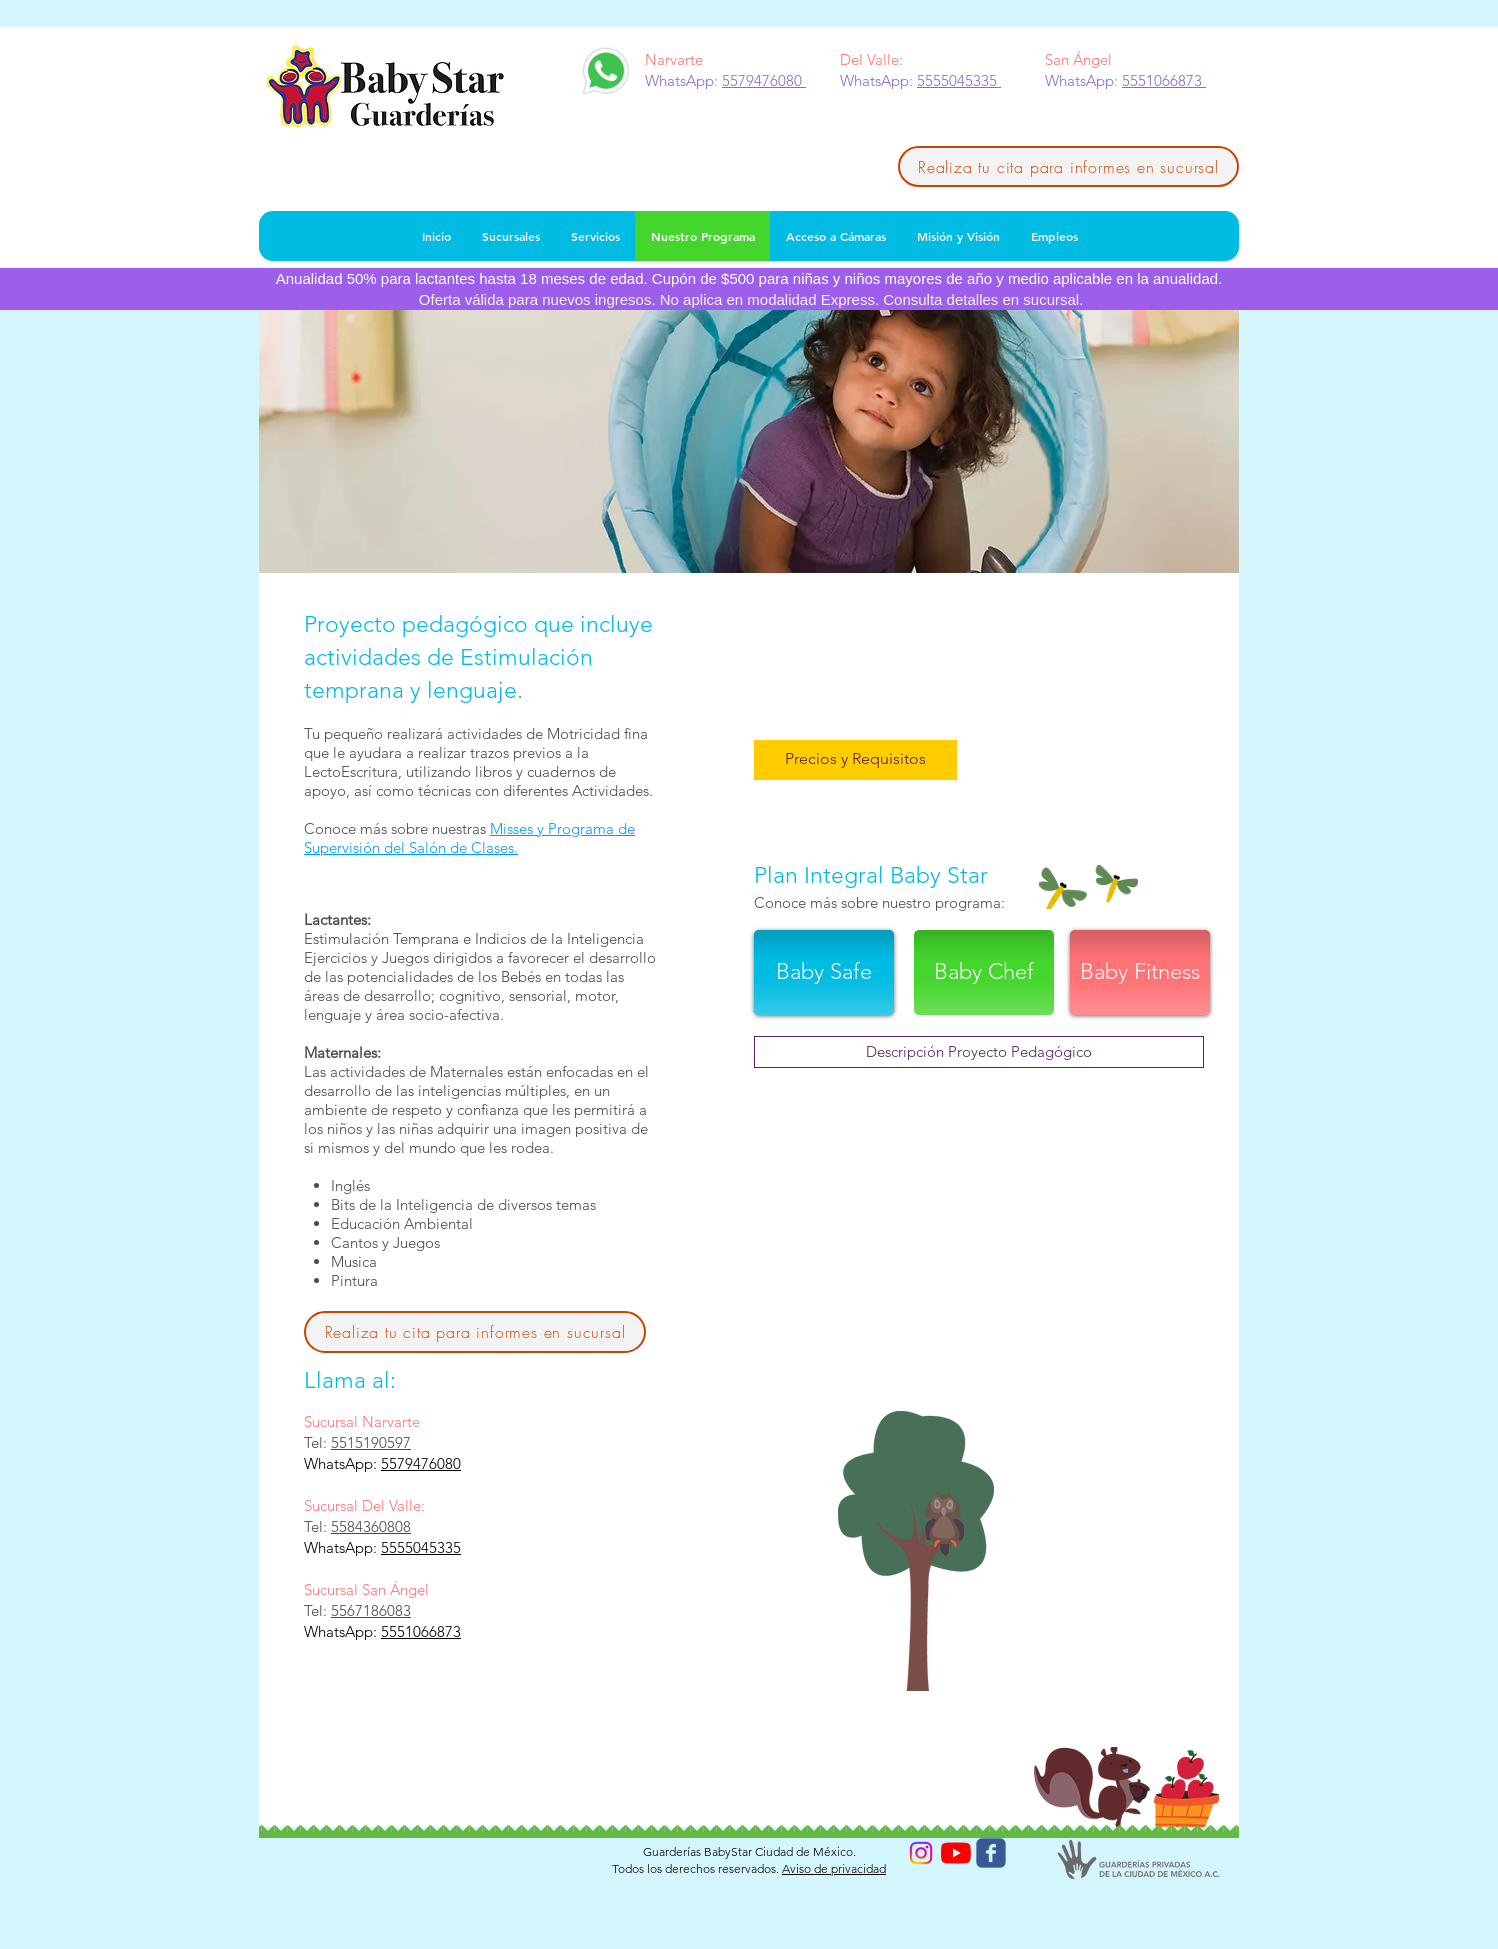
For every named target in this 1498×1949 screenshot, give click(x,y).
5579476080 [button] (764, 80)
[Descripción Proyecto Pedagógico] (979, 1052)
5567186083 (371, 1610)
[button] (855, 760)
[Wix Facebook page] (991, 1853)
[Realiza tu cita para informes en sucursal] (1068, 166)
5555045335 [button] (959, 80)
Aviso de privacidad (834, 1868)
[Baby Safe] (824, 972)
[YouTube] (956, 1853)
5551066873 (421, 1631)
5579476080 (421, 1463)
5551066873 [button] (1164, 80)
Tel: (317, 1442)
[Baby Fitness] (1140, 972)
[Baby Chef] (984, 972)
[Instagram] (921, 1853)
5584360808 (371, 1526)
